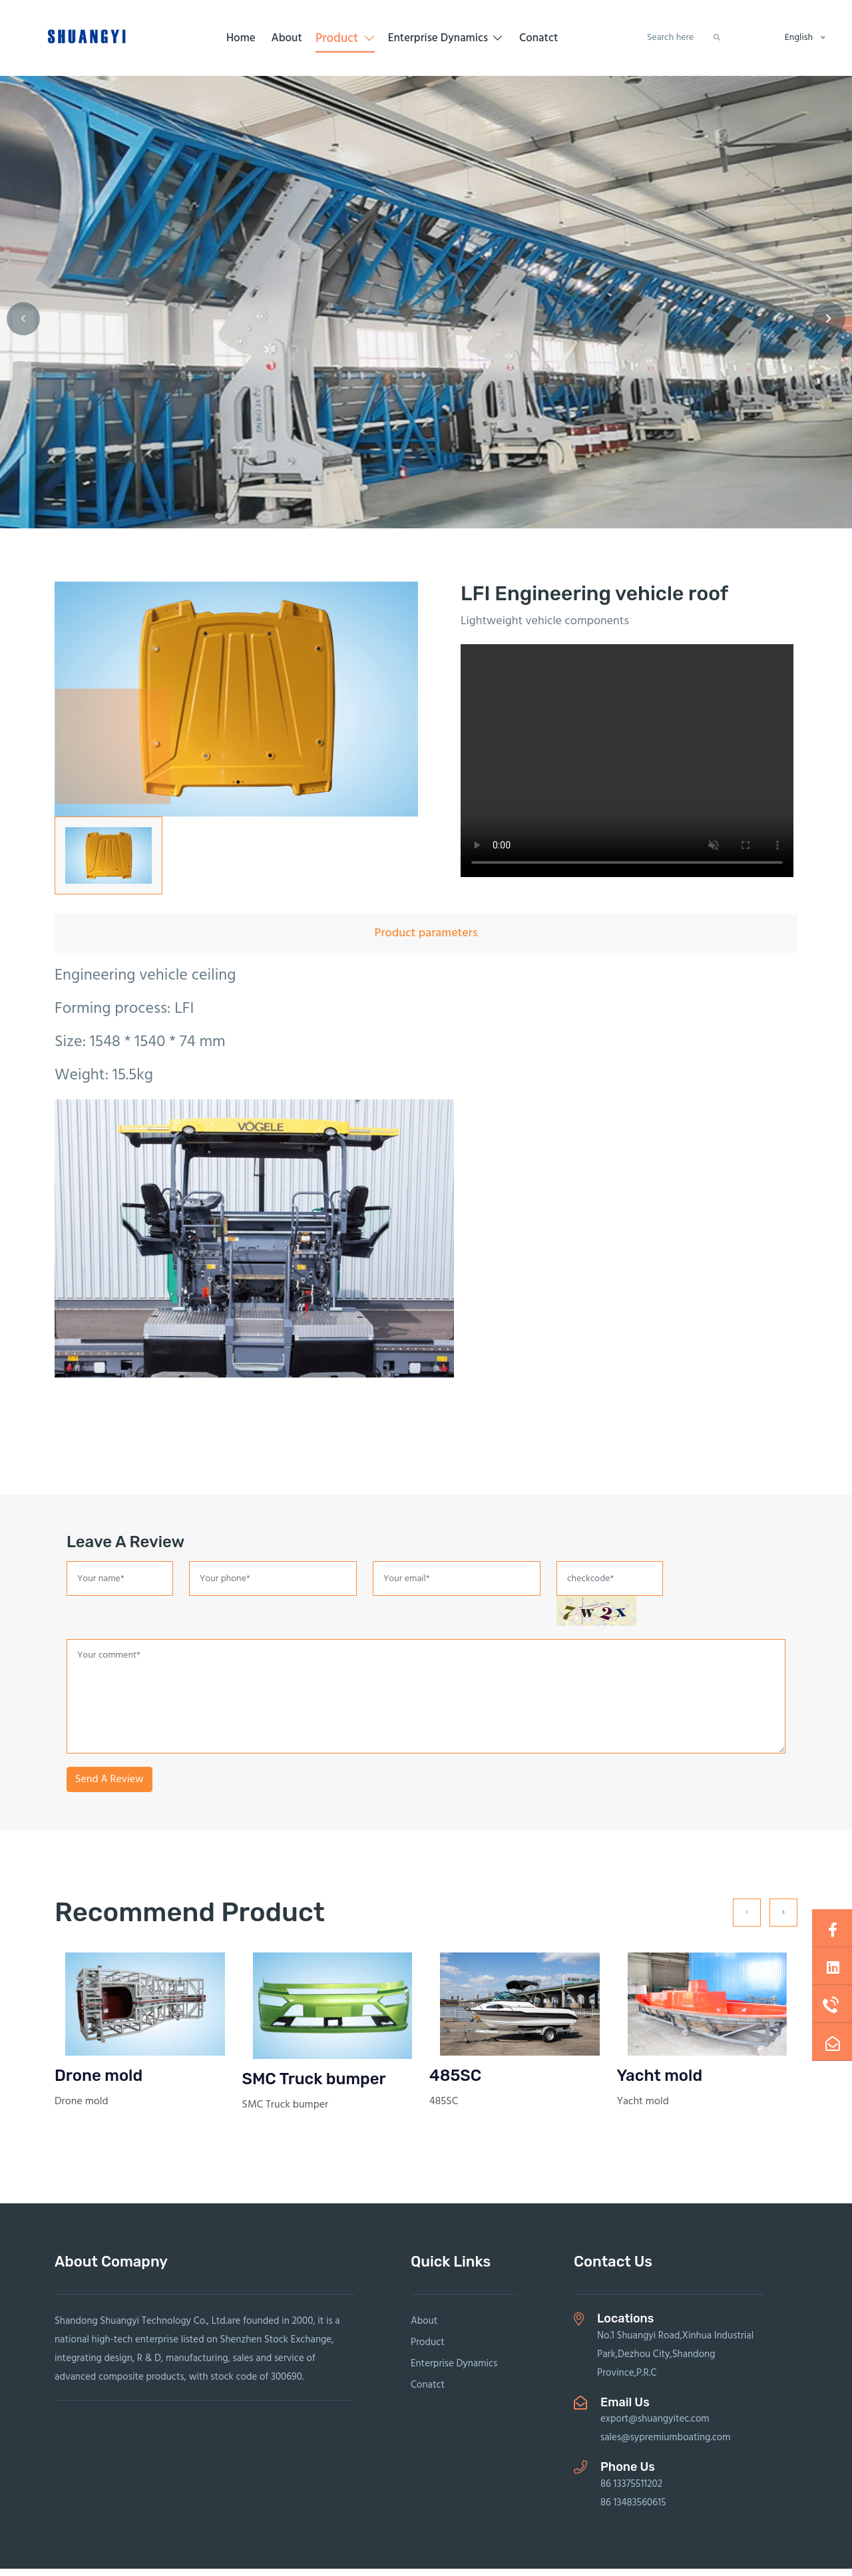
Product (345, 42)
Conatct (538, 42)
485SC (455, 2083)
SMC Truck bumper (314, 2086)
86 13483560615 (633, 2510)
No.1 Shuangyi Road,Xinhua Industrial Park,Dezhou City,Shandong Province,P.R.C (675, 2361)
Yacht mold (660, 2083)
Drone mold (98, 2083)
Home (241, 42)
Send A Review (109, 1786)
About (286, 42)
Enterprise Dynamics (446, 42)
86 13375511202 (631, 2491)
